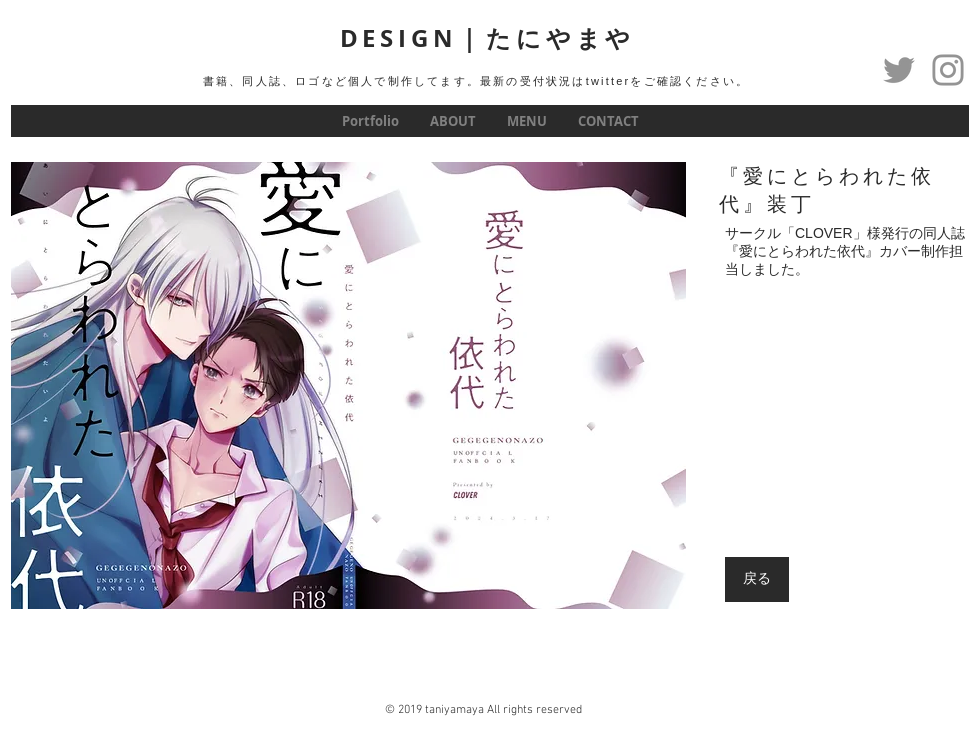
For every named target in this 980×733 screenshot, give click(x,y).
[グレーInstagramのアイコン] (948, 70)
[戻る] (757, 579)
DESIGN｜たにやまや (488, 38)
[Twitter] (899, 70)
